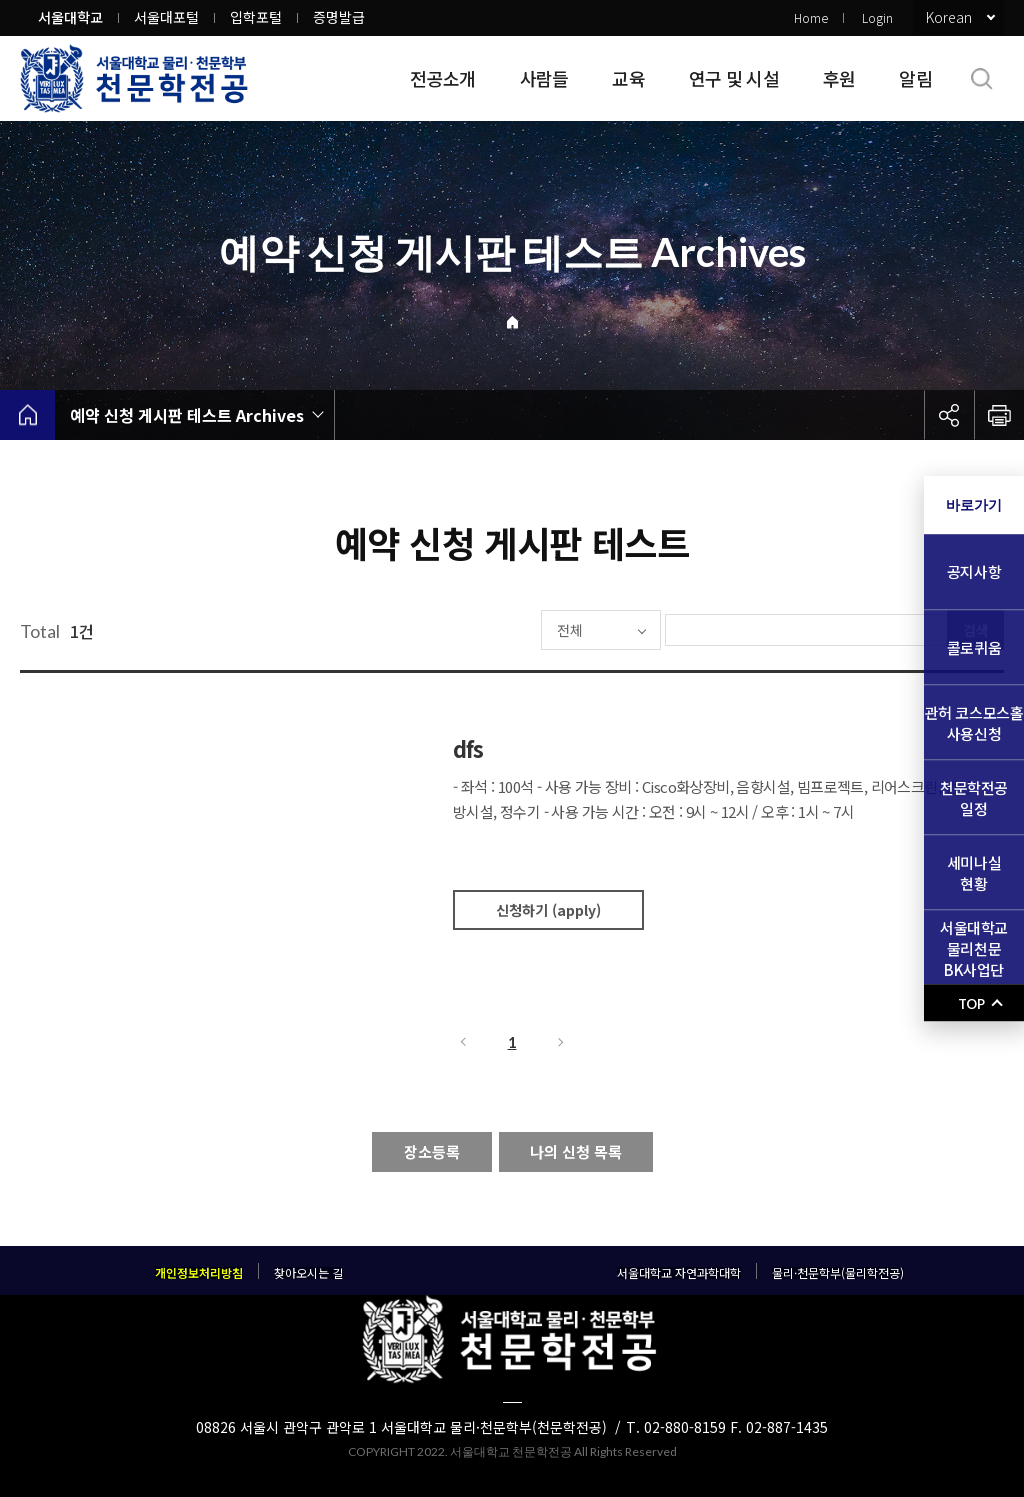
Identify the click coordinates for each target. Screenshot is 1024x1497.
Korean (949, 17)
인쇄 (999, 415)
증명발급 (339, 17)
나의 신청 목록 (576, 1151)
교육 (628, 78)
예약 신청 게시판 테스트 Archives (187, 415)
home (27, 415)
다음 (562, 1042)
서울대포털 (166, 17)
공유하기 (949, 415)
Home (811, 17)
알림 (915, 78)
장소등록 (432, 1151)
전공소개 (442, 78)
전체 (510, 630)
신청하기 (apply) (548, 910)
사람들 (544, 78)
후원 (839, 78)
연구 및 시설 (734, 78)
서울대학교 (70, 17)
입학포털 (256, 17)
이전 (462, 1042)
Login (877, 17)
